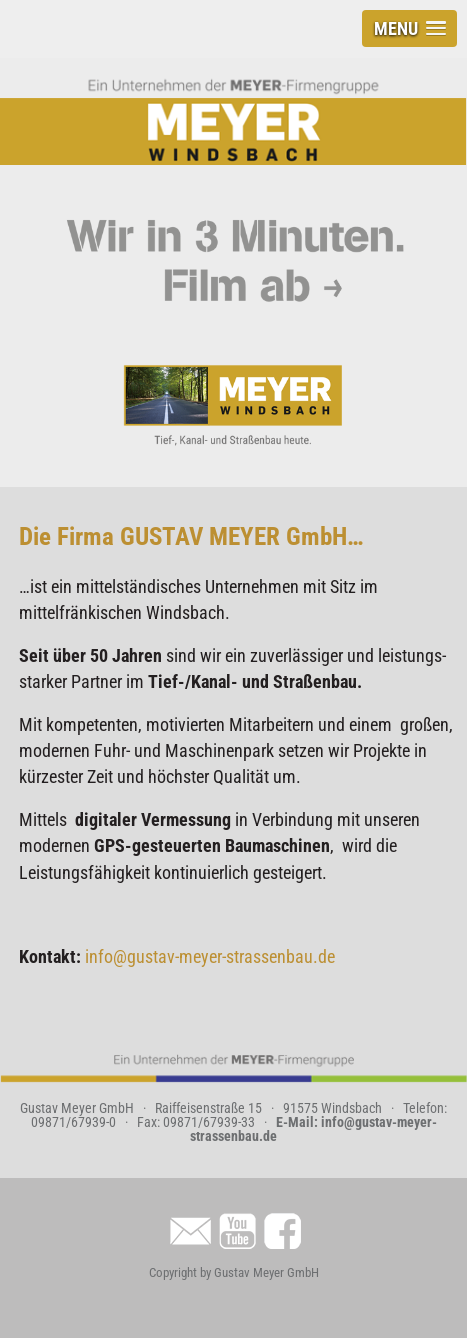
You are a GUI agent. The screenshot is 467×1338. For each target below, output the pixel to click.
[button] (409, 28)
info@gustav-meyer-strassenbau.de (210, 957)
